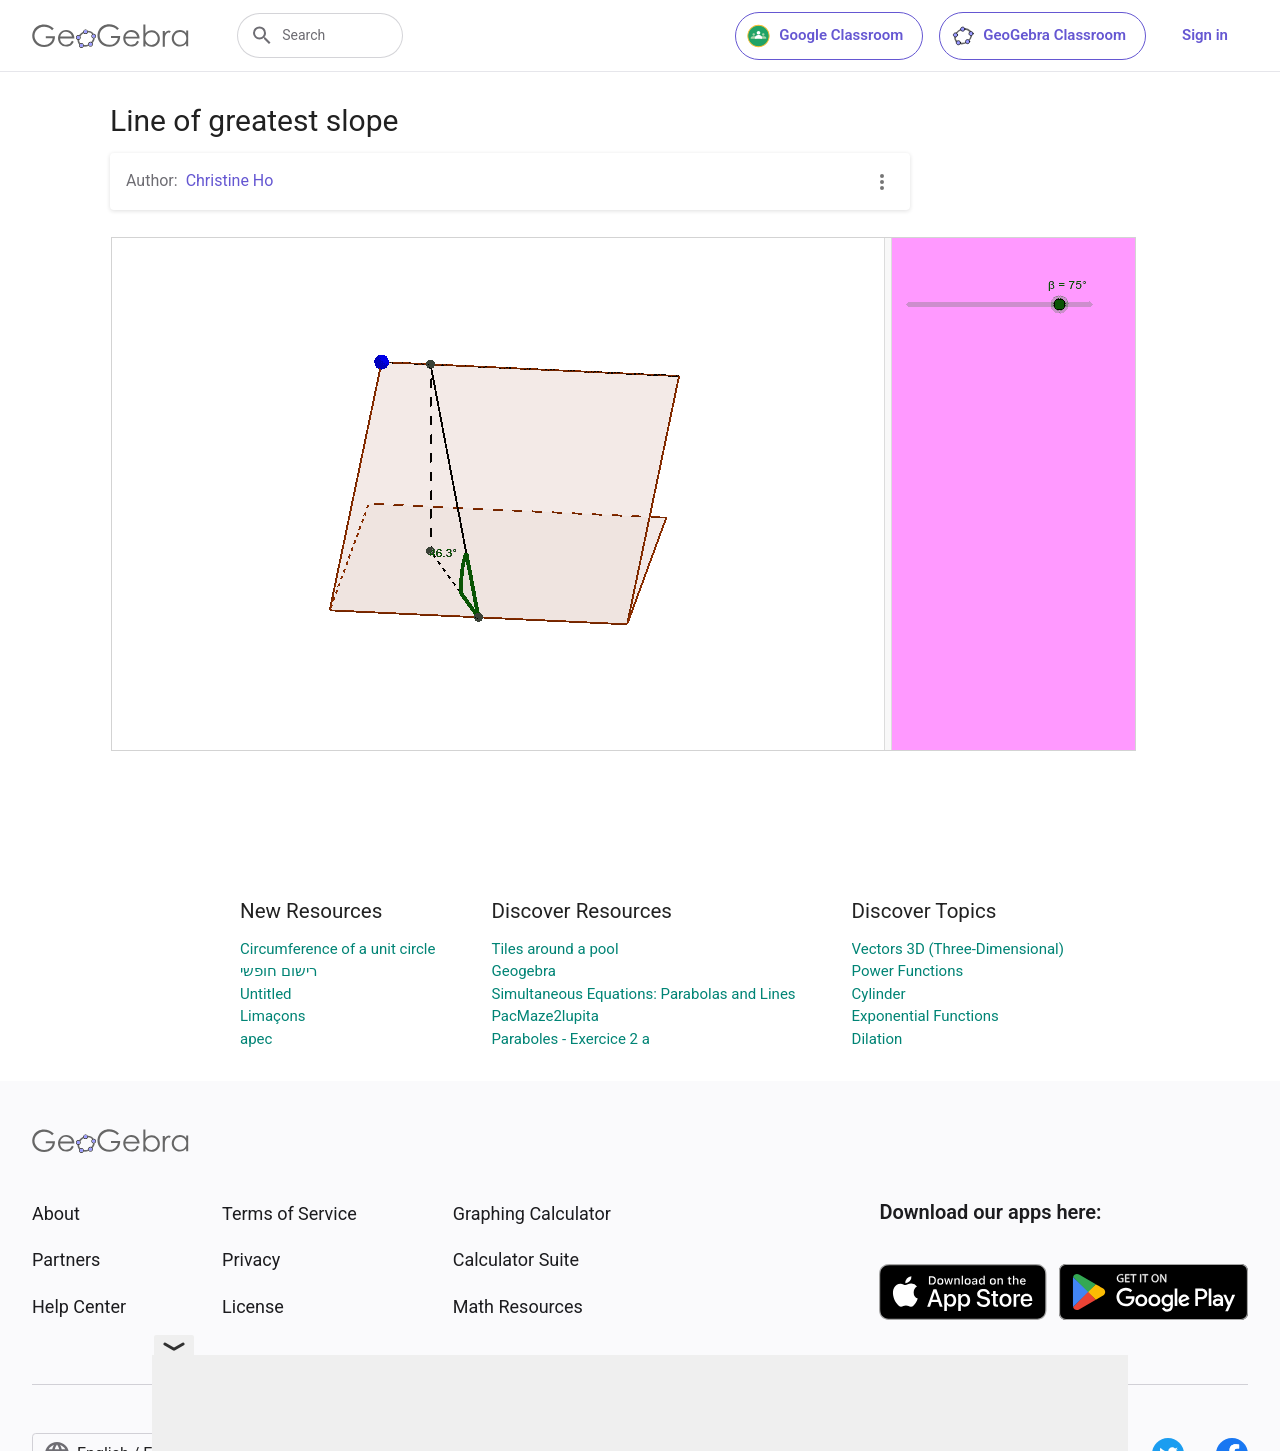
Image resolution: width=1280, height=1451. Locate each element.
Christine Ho (230, 180)
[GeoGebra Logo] (110, 36)
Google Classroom (825, 36)
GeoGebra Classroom (1038, 36)
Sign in (1205, 35)
